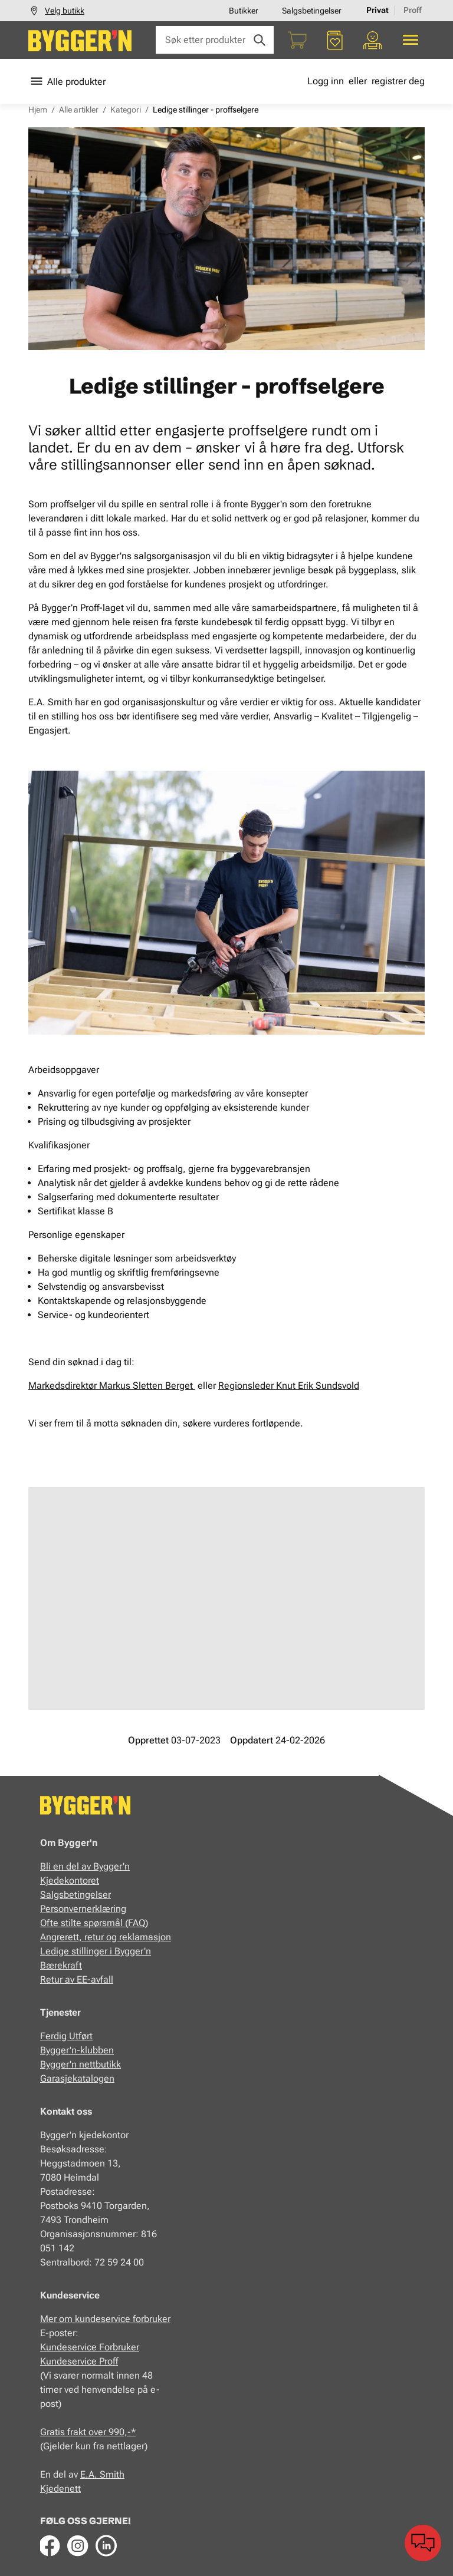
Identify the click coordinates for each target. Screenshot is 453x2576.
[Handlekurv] (297, 40)
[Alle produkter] (410, 40)
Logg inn (325, 81)
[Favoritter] (335, 40)
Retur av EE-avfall (76, 1979)
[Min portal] (373, 40)
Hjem (37, 109)
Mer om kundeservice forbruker (105, 2318)
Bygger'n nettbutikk (80, 2064)
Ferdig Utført (66, 2036)
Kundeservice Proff (79, 2361)
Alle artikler (79, 109)
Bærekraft (61, 1965)
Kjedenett (60, 2488)
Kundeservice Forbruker (89, 2347)
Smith (112, 2474)
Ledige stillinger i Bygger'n (95, 1951)
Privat (377, 10)
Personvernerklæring (83, 1908)
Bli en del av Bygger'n (85, 1866)
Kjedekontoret (69, 1880)
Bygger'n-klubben (77, 2050)
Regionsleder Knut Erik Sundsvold (288, 1385)
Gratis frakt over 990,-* (88, 2432)
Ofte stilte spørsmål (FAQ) (94, 1922)
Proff (412, 10)
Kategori (125, 109)
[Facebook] (49, 2545)
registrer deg (398, 81)
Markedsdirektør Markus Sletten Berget (111, 1385)
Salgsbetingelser (312, 10)
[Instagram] (78, 2545)
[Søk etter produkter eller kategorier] (215, 40)
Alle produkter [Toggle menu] (67, 81)
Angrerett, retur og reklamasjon (105, 1937)
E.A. (90, 2474)
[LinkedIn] (106, 2545)
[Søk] (259, 40)
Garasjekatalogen (77, 2078)
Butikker (243, 10)
